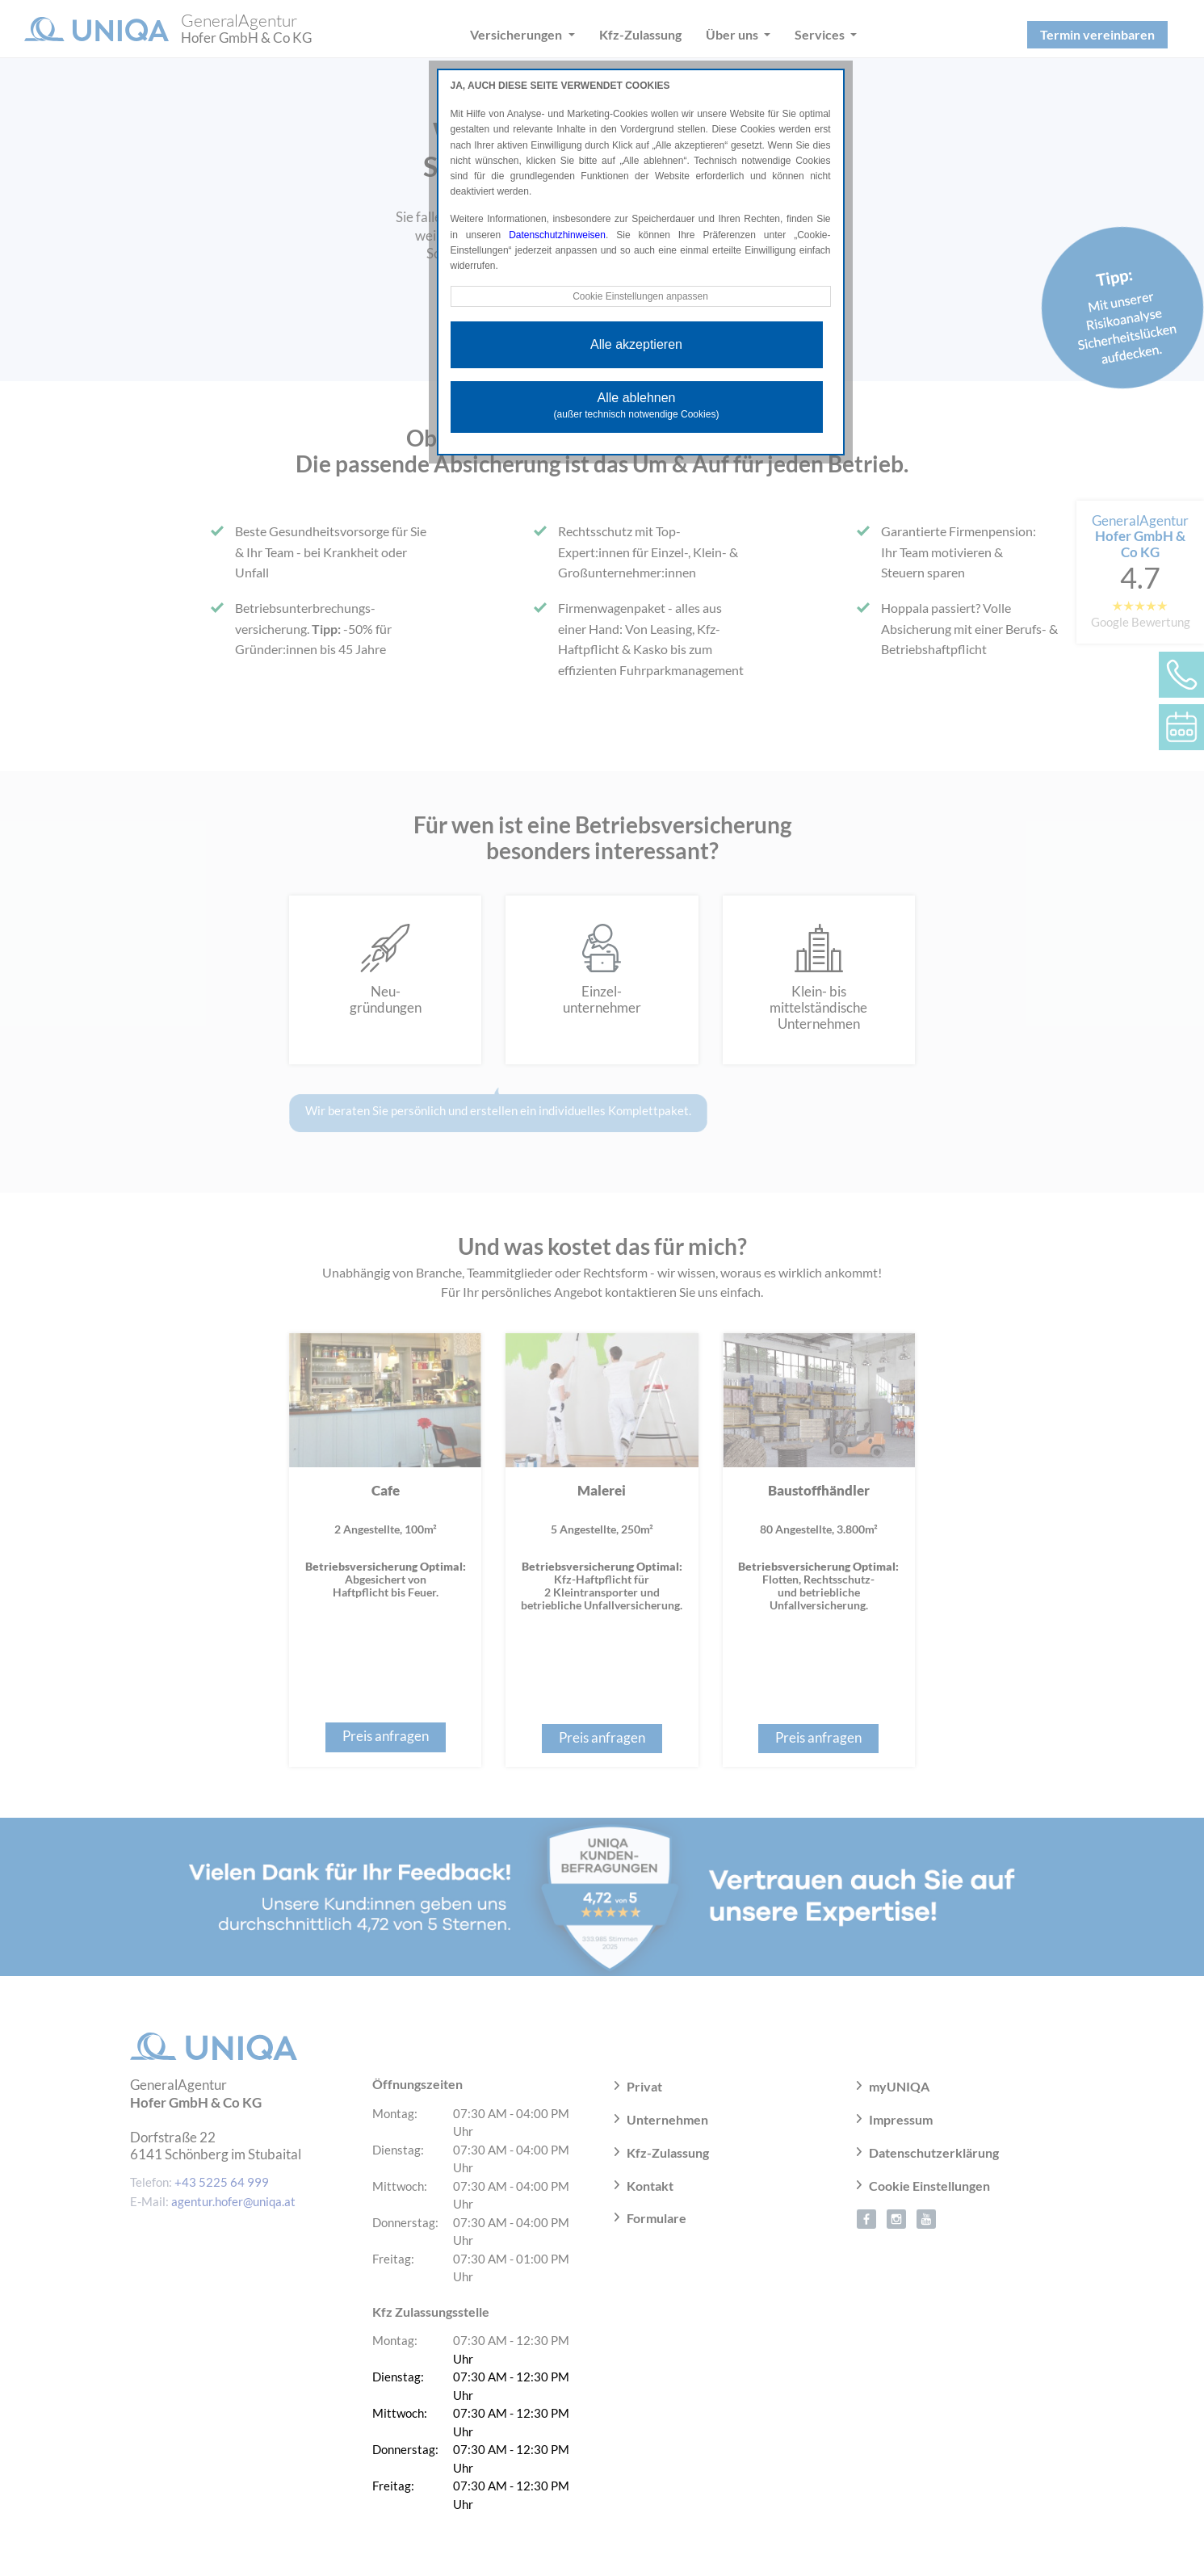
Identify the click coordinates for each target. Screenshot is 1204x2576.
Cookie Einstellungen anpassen (640, 296)
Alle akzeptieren (636, 344)
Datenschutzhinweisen (557, 235)
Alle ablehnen (636, 405)
